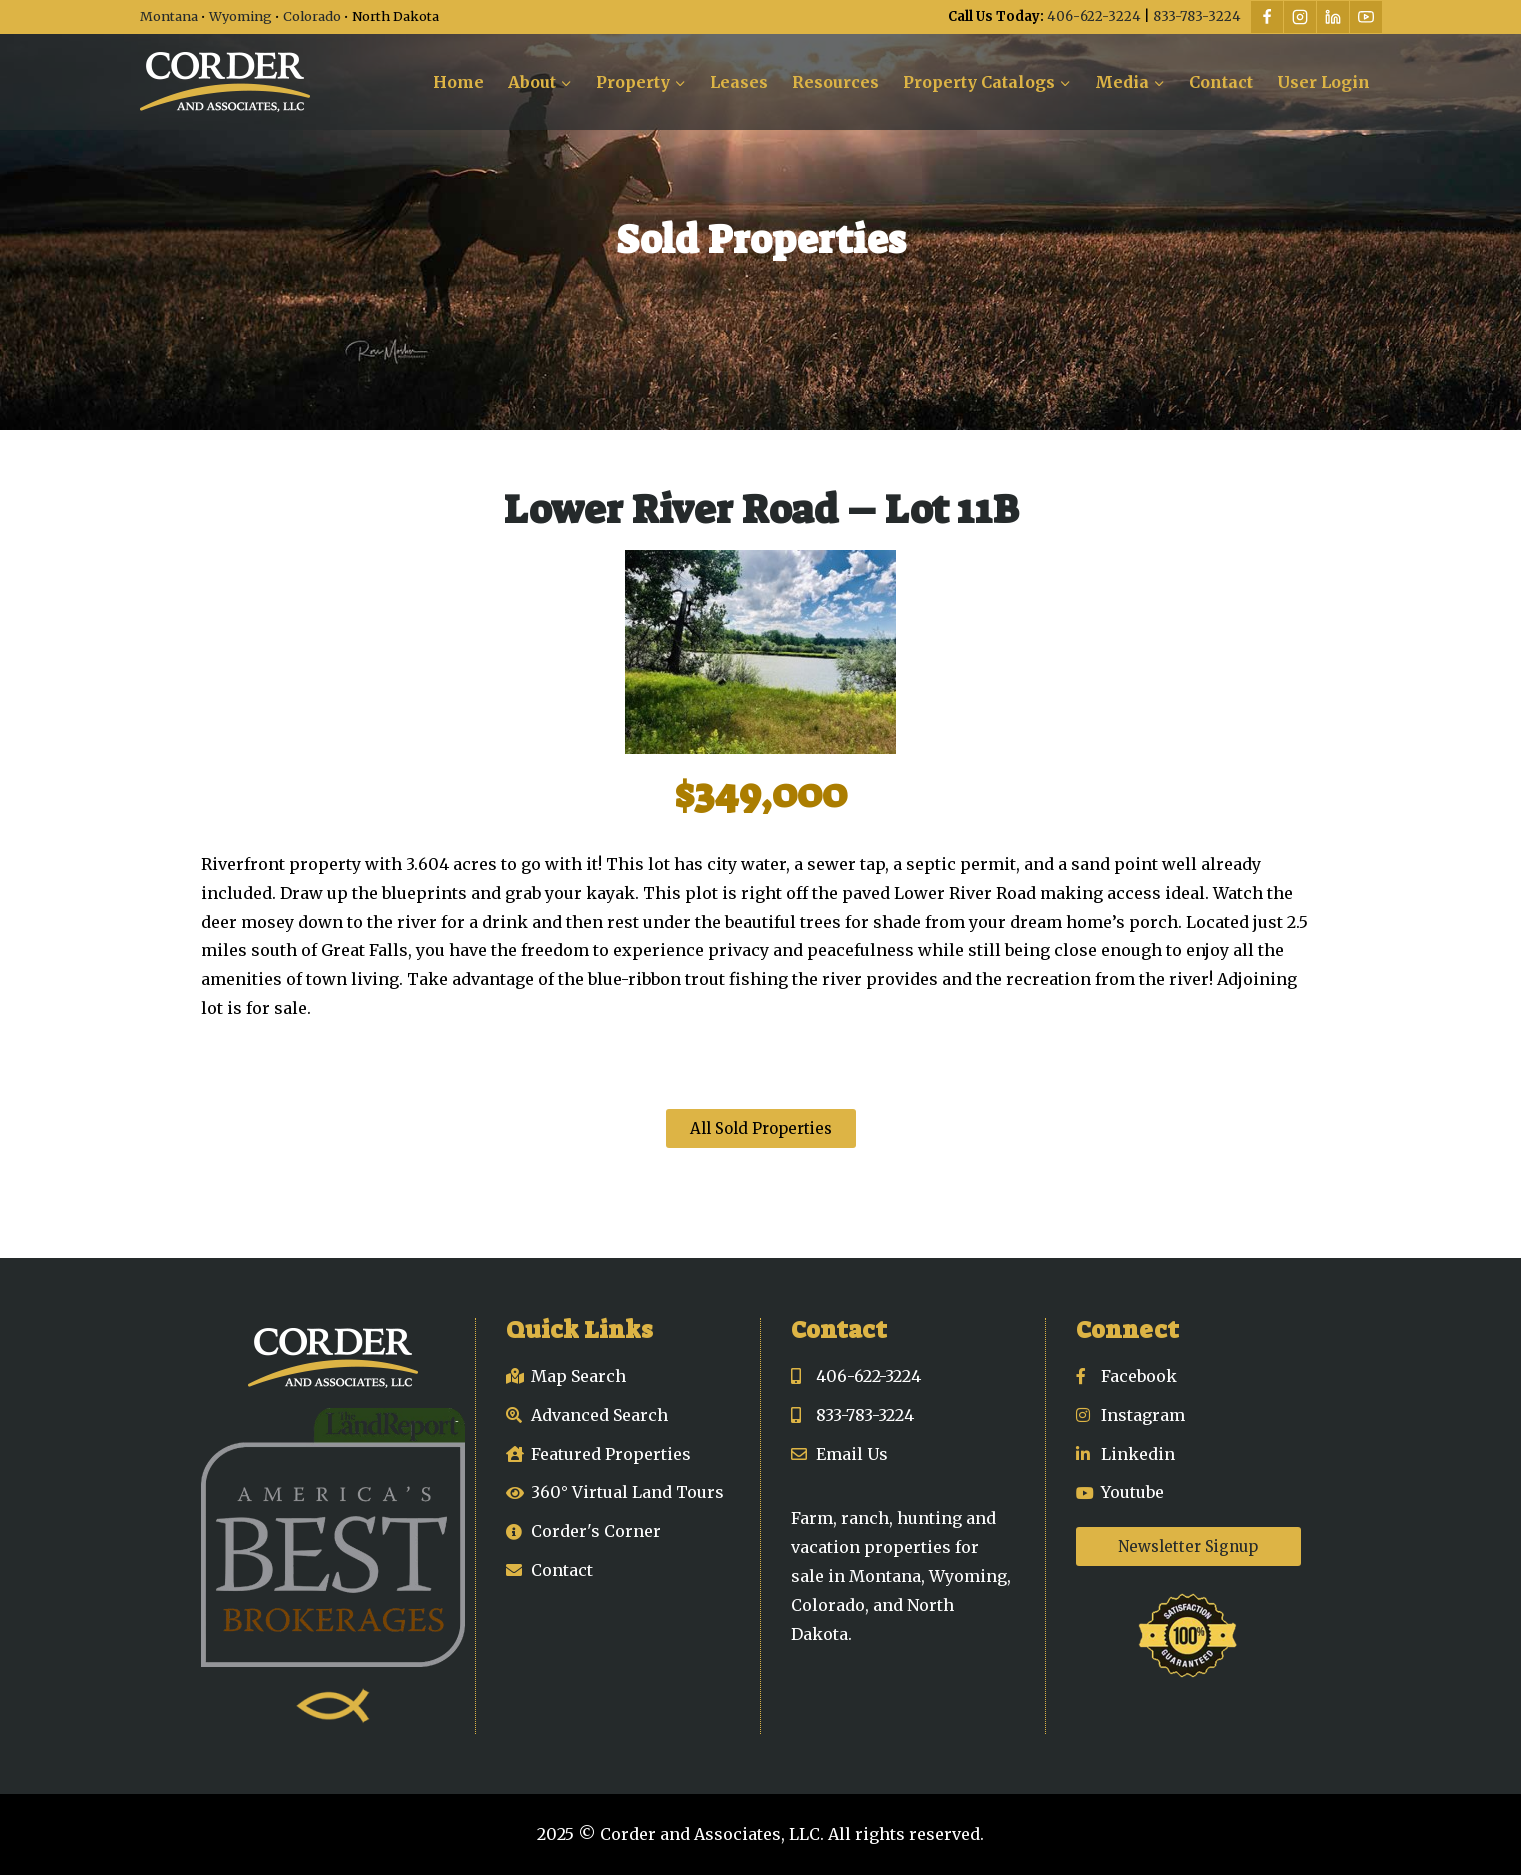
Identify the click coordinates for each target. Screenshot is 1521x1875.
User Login (1323, 82)
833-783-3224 (1197, 16)
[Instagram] (1300, 17)
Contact (1221, 82)
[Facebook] (1267, 17)
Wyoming (240, 16)
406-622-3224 (1094, 16)
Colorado (312, 16)
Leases (739, 82)
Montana (169, 16)
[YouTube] (1366, 17)
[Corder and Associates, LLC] (225, 82)
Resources (835, 82)
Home (458, 82)
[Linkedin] (1333, 17)
